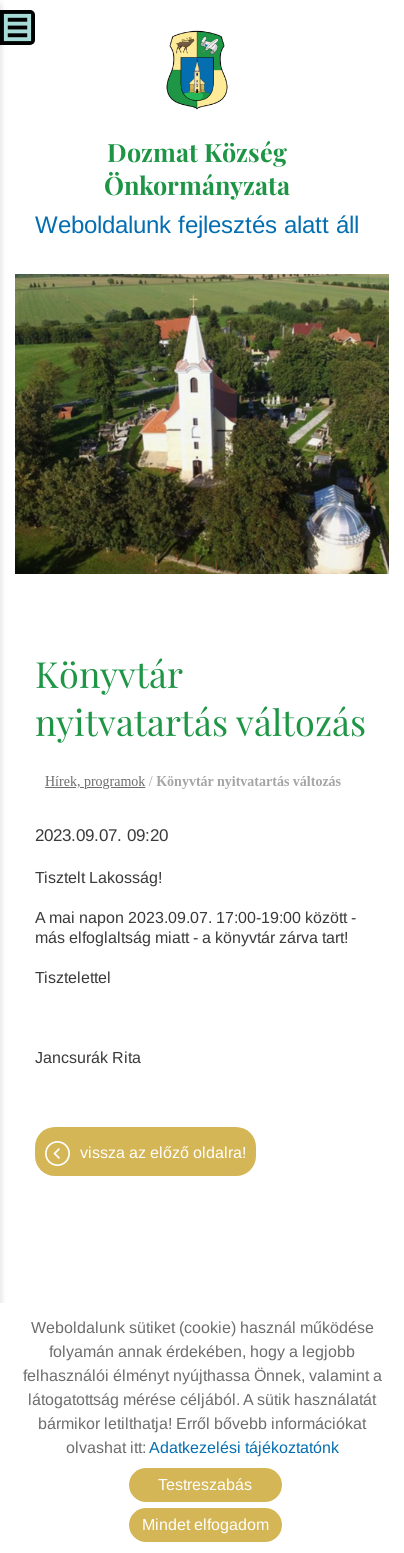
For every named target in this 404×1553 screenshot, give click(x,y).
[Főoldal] (197, 70)
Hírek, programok (95, 781)
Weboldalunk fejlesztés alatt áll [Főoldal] (197, 186)
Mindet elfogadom (205, 1524)
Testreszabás (205, 1484)
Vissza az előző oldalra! (163, 1152)
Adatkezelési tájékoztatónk (244, 1447)
